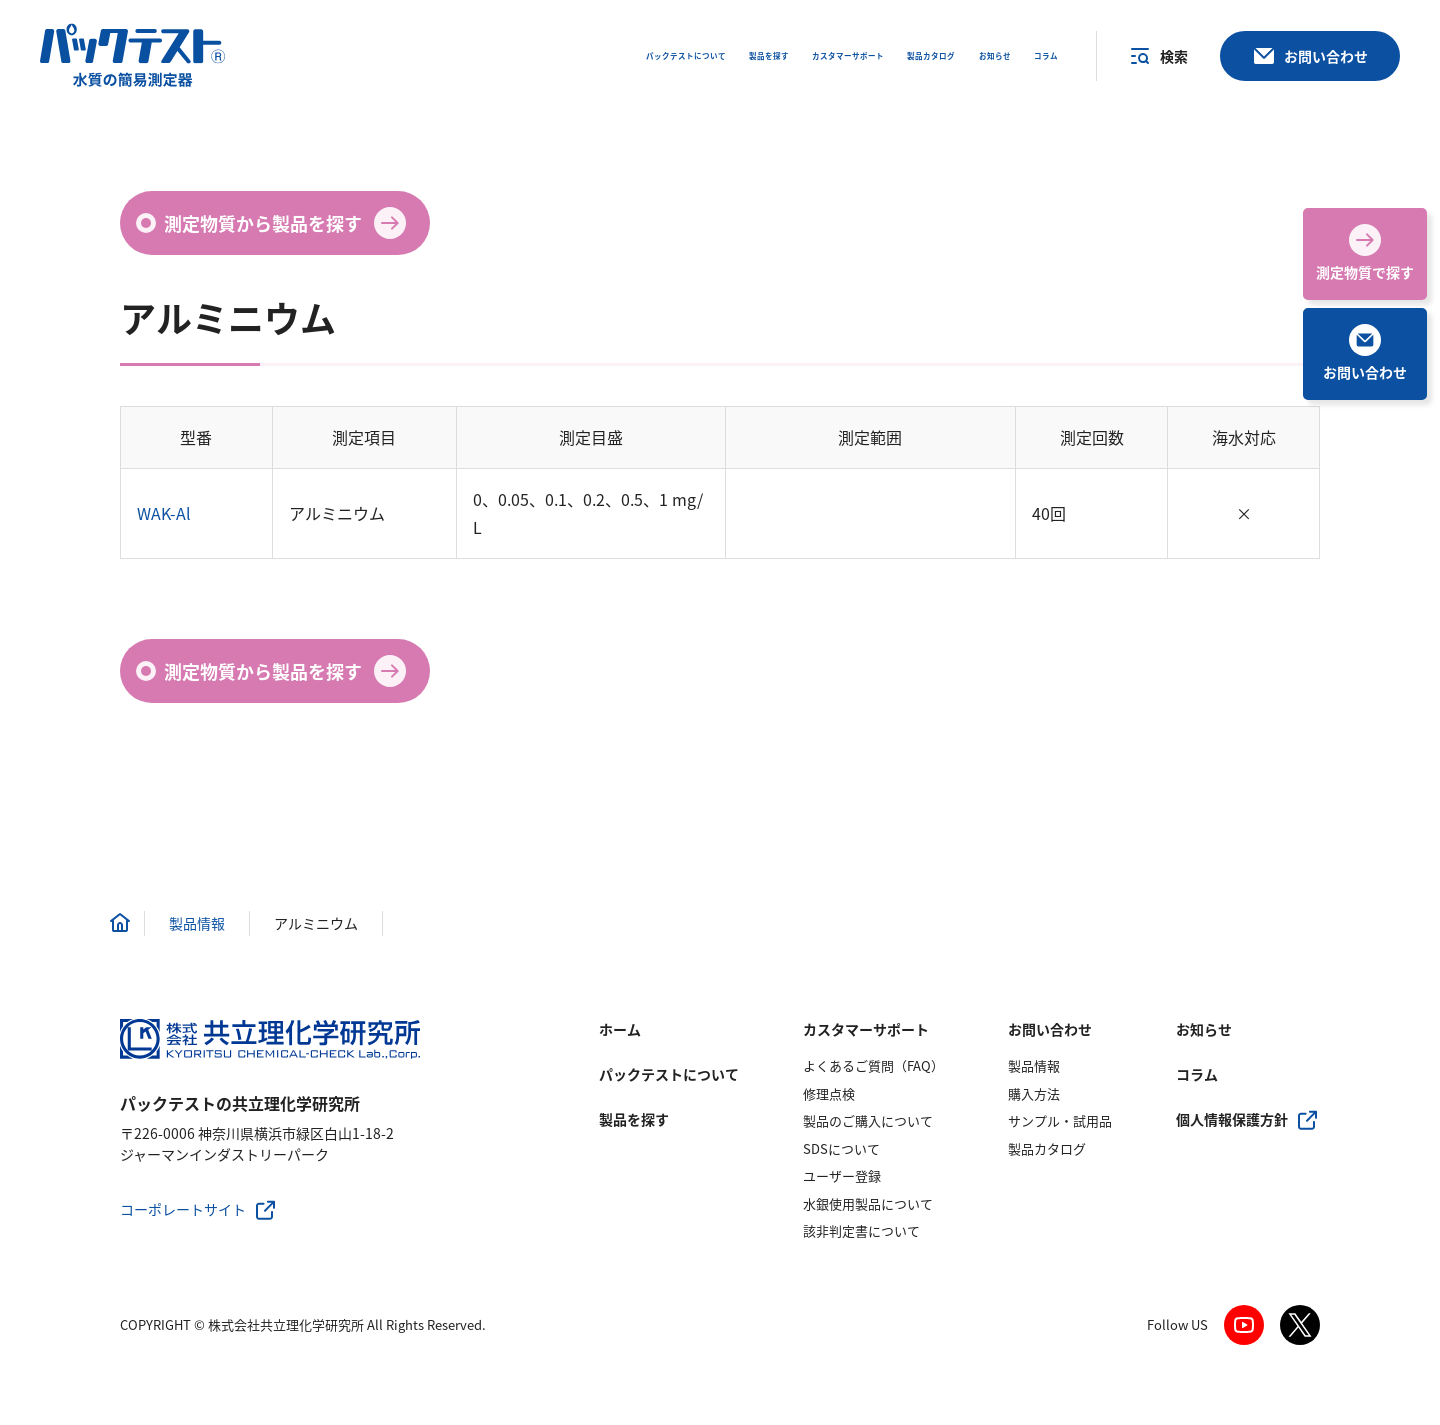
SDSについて (841, 1148)
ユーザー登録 (842, 1175)
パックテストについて (669, 1074)
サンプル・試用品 (1060, 1120)
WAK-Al (164, 513)
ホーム (620, 1029)
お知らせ (1204, 1029)
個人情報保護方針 (1232, 1119)
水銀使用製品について (868, 1203)
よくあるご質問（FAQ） (873, 1065)
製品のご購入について (868, 1120)
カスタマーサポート (866, 1029)
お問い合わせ (1050, 1029)
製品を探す (634, 1119)
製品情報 (1034, 1065)
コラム (1197, 1074)
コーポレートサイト (183, 1209)
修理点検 (829, 1093)
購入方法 (1034, 1093)
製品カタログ (1047, 1148)
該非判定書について (861, 1230)
